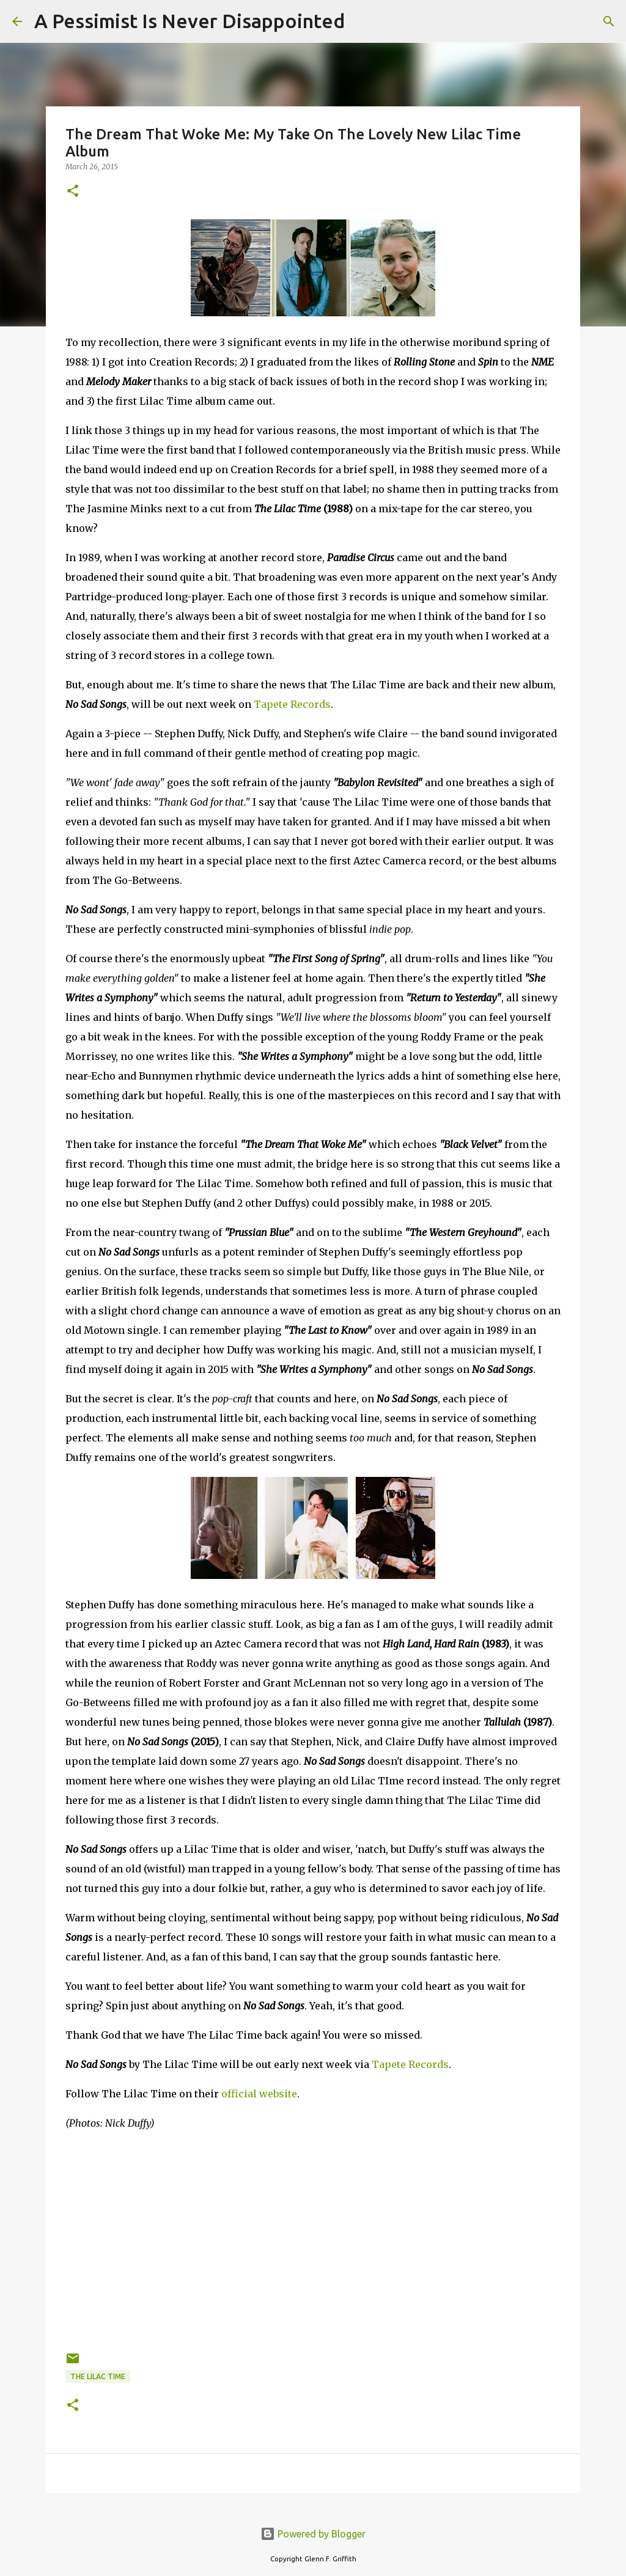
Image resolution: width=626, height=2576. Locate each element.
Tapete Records (292, 704)
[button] (72, 191)
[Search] (362, 21)
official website (259, 2094)
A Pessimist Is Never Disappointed (189, 21)
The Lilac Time (97, 2376)
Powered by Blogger (313, 2533)
